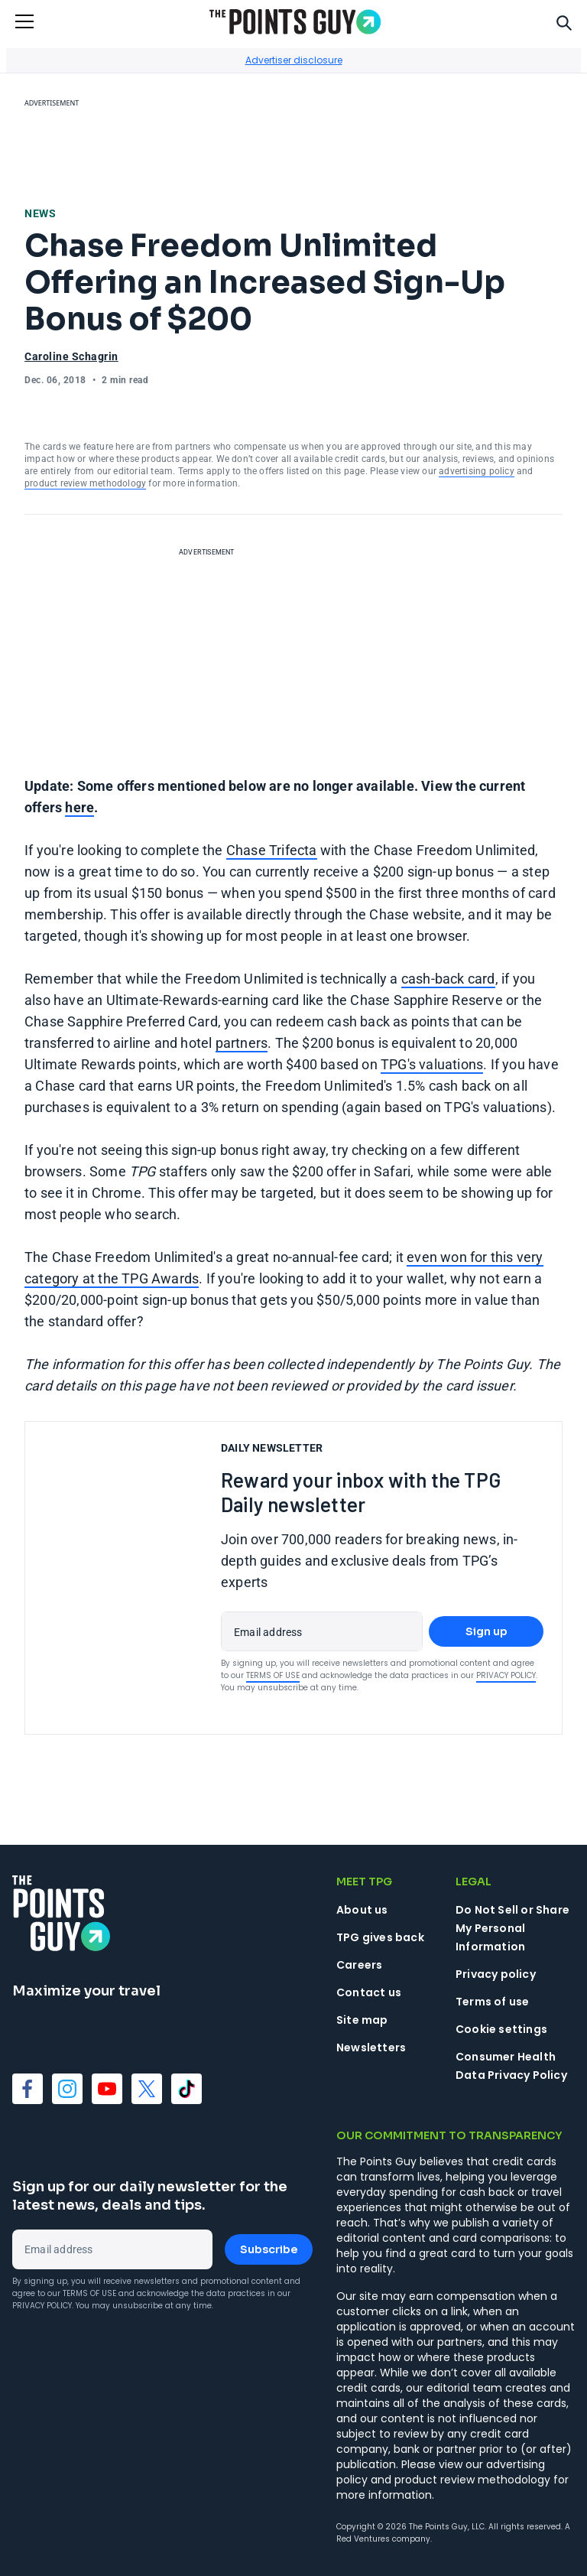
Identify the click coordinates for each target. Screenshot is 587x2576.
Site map (362, 2020)
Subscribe (268, 2249)
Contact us (368, 1992)
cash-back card (448, 979)
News (40, 213)
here (79, 807)
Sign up (486, 1631)
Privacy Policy (506, 1675)
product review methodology (85, 483)
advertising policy (476, 471)
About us (362, 1909)
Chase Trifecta (271, 850)
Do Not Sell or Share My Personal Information (512, 1928)
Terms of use (492, 2001)
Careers (359, 1965)
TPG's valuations (432, 1064)
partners (242, 1043)
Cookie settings (501, 2029)
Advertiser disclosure (293, 60)
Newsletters (371, 2047)
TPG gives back (380, 1937)
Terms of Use (273, 1675)
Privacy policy (496, 1974)
